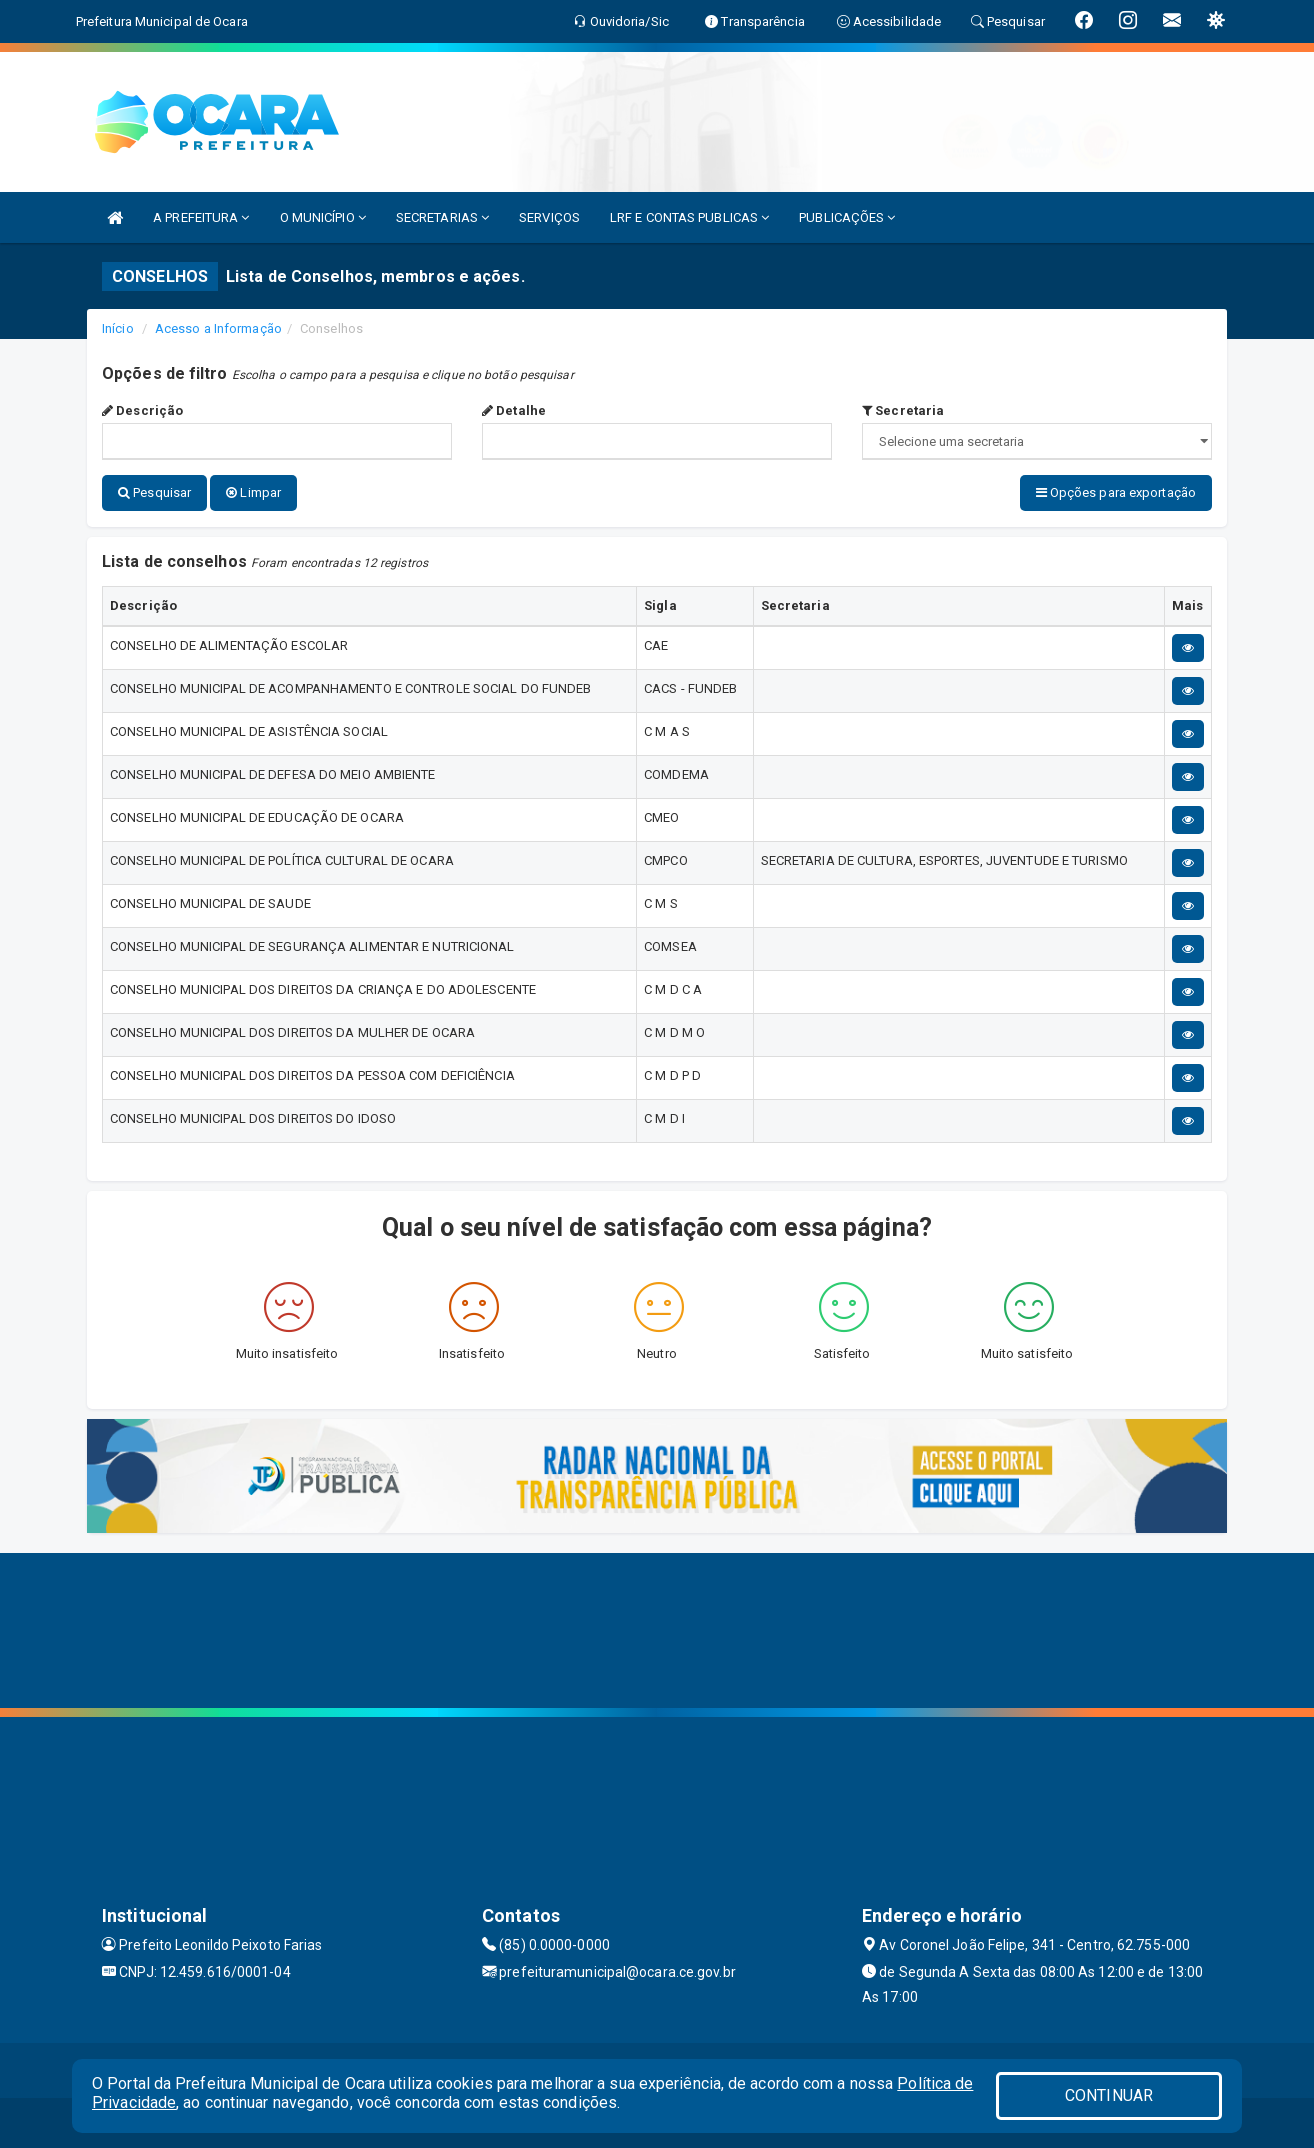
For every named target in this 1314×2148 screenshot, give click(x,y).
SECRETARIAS (442, 217)
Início (118, 328)
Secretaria (903, 410)
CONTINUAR (1109, 2095)
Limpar (253, 492)
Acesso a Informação (218, 328)
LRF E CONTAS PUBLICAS (689, 217)
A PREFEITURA (201, 217)
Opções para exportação (1116, 492)
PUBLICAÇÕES (847, 217)
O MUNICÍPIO (323, 217)
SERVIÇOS (549, 217)
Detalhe (514, 410)
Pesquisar (154, 492)
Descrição (142, 410)
